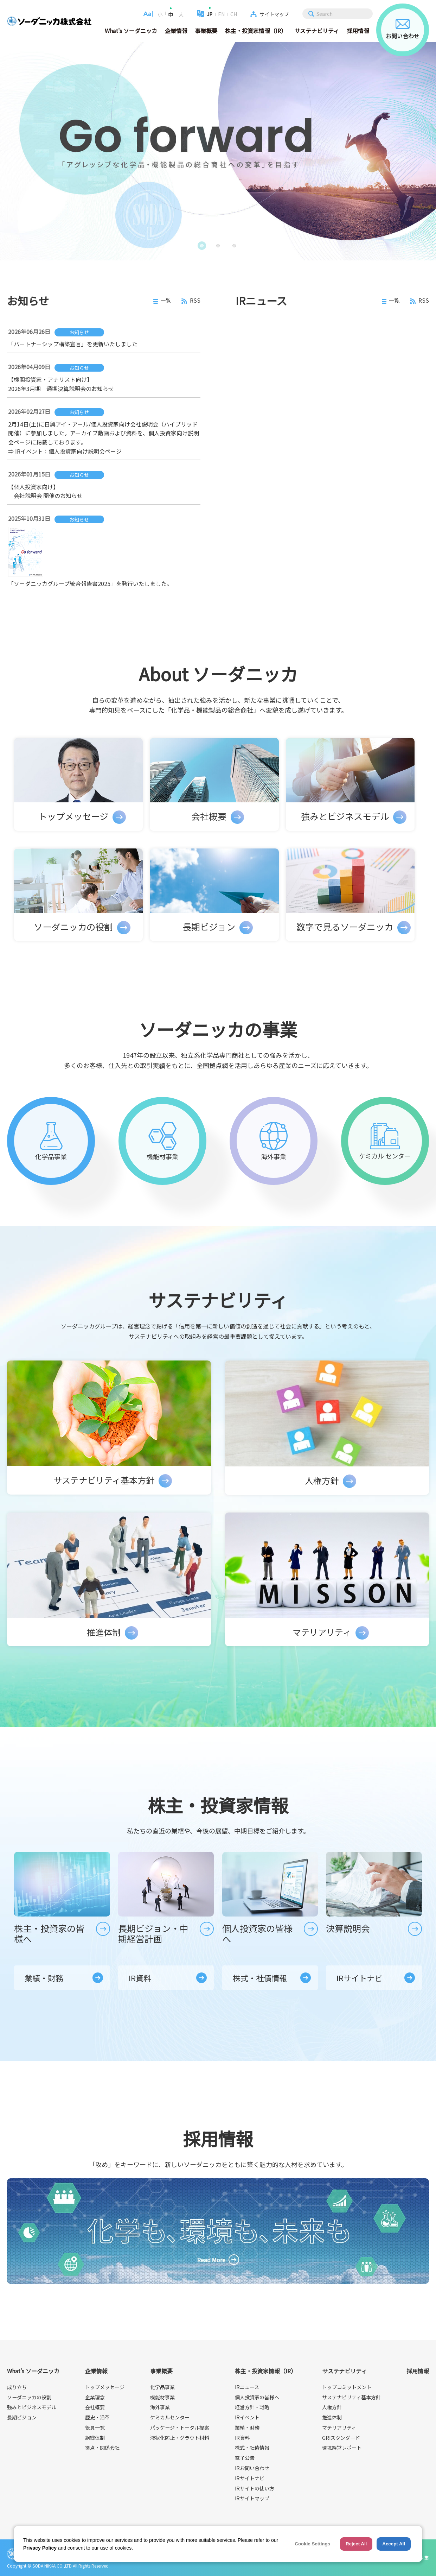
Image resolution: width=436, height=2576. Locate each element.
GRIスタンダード (341, 2437)
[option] (218, 151)
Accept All (393, 2543)
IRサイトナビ (359, 1977)
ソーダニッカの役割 (29, 2397)
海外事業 (160, 2407)
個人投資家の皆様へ (257, 2397)
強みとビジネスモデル (31, 2407)
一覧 (162, 300)
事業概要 (206, 30)
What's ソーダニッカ (131, 30)
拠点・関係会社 (102, 2447)
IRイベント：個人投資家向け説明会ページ (68, 451)
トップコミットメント (346, 2387)
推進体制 (332, 2417)
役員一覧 (95, 2427)
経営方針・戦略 (252, 2407)
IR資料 (140, 1977)
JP (209, 14)
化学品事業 (162, 2387)
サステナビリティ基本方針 (351, 2397)
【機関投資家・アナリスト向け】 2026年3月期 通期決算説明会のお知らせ (61, 384)
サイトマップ (274, 14)
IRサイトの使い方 (254, 2488)
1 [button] (203, 245)
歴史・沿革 (97, 2417)
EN (221, 14)
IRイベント (247, 2417)
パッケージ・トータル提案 (179, 2427)
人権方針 (332, 2407)
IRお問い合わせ (252, 2467)
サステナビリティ (316, 30)
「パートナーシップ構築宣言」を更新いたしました (72, 344)
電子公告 (245, 2457)
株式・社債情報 (260, 1977)
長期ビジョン (22, 2417)
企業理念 (95, 2397)
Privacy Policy (40, 2548)
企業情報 (176, 30)
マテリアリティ (339, 2427)
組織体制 (95, 2437)
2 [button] (219, 245)
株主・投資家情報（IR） (256, 30)
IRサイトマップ (252, 2498)
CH (233, 14)
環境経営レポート (341, 2447)
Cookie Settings (312, 2543)
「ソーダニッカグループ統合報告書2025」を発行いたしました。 (90, 583)
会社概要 (95, 2407)
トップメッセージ (104, 2387)
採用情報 (358, 30)
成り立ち (17, 2387)
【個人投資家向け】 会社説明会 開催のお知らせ (45, 491)
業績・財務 (44, 1977)
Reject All (356, 2543)
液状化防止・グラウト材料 (179, 2437)
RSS (190, 300)
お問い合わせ (402, 29)
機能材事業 (162, 2397)
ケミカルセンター (170, 2417)
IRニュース (247, 2387)
